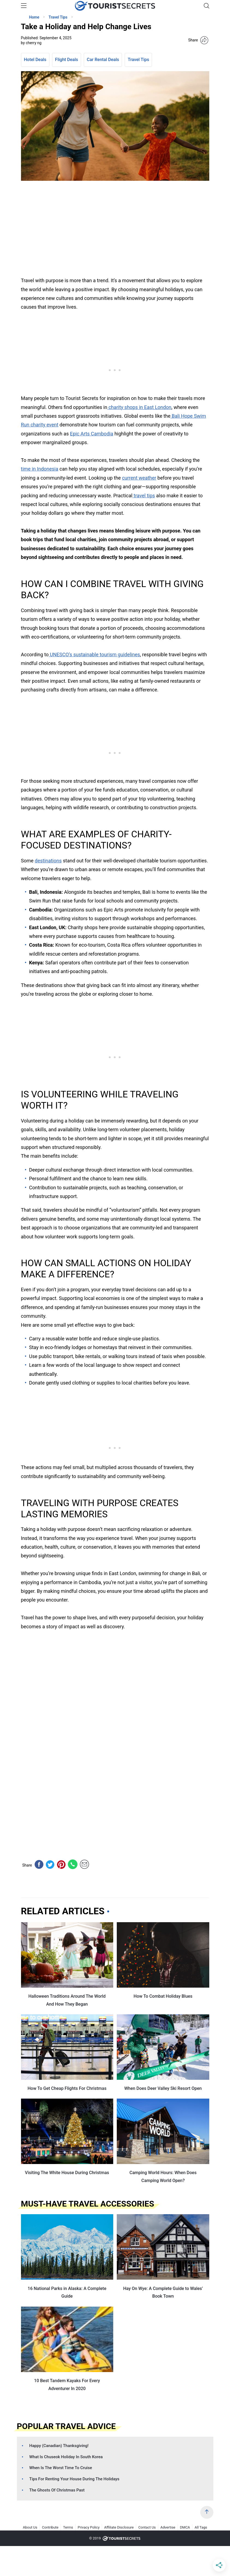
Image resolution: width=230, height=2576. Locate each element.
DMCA (185, 2527)
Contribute (50, 2527)
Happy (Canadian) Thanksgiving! (58, 2445)
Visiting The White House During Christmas (67, 2172)
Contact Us (147, 2527)
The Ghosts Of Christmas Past (57, 2490)
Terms (68, 2527)
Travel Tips (138, 59)
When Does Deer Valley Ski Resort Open (163, 2088)
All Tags (201, 2527)
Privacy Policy (89, 2527)
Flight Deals (66, 59)
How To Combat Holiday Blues (163, 1996)
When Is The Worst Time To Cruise (60, 2467)
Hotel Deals (35, 59)
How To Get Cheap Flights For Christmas (67, 2088)
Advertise (167, 2527)
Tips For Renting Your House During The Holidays (74, 2478)
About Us (30, 2527)
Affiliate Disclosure (119, 2527)
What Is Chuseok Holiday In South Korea (66, 2456)
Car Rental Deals (103, 59)
